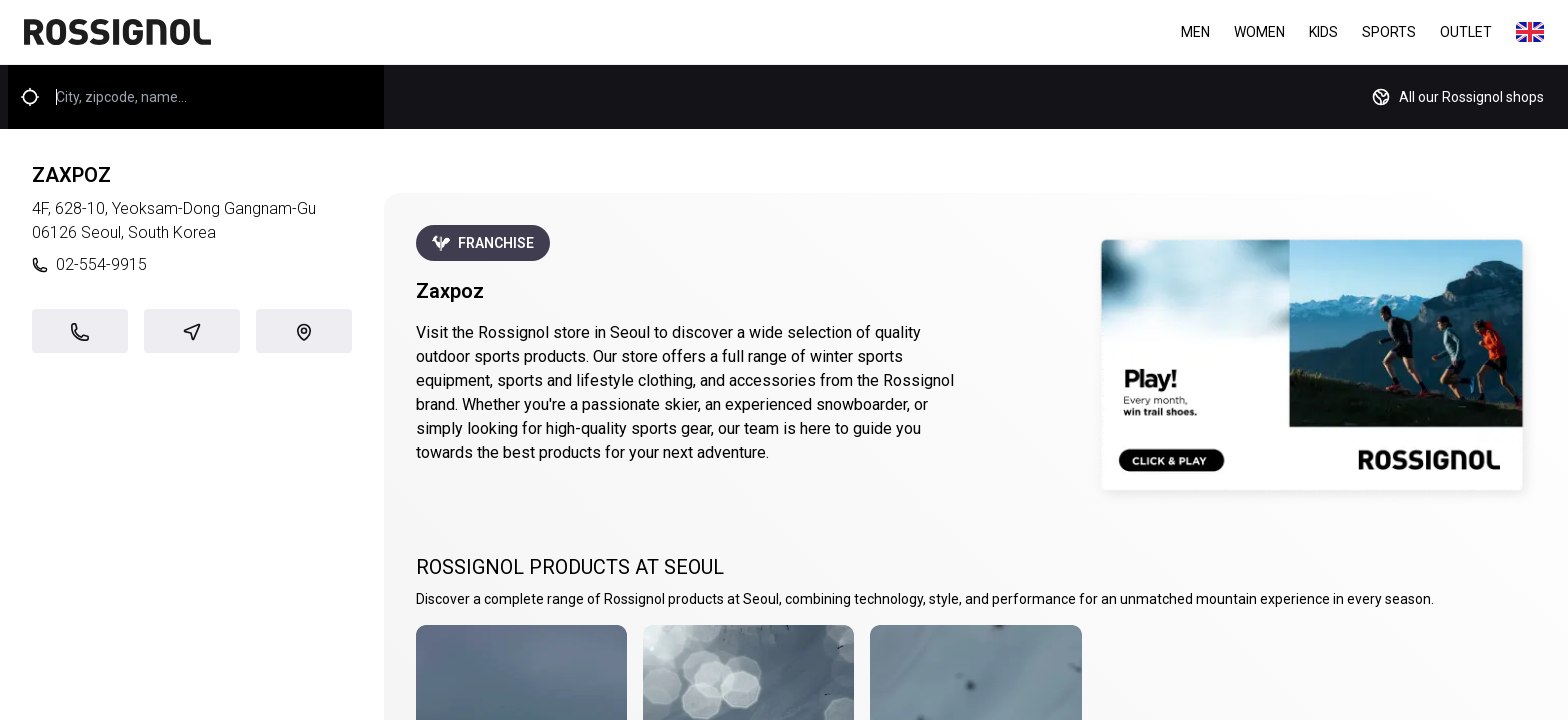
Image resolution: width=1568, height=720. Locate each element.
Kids (1323, 32)
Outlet (1466, 32)
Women (1259, 32)
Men (1195, 32)
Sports (1389, 32)
